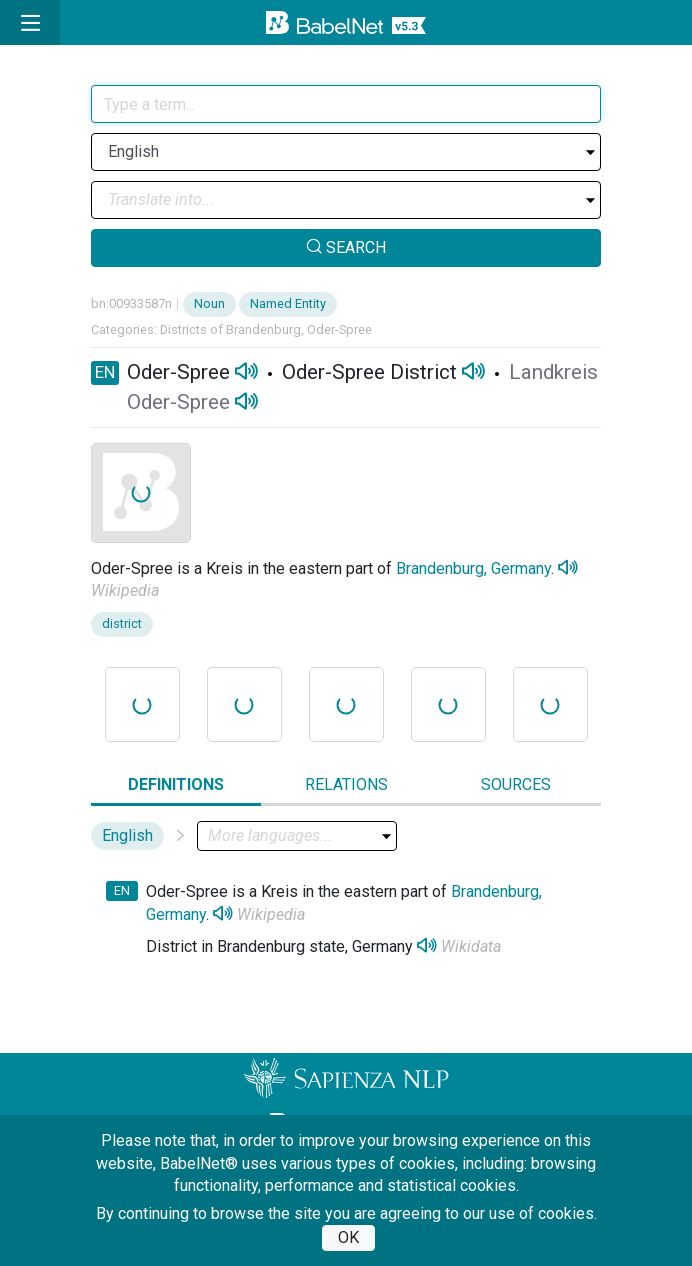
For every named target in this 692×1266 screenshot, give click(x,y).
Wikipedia (125, 590)
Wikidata (471, 946)
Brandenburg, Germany (473, 568)
